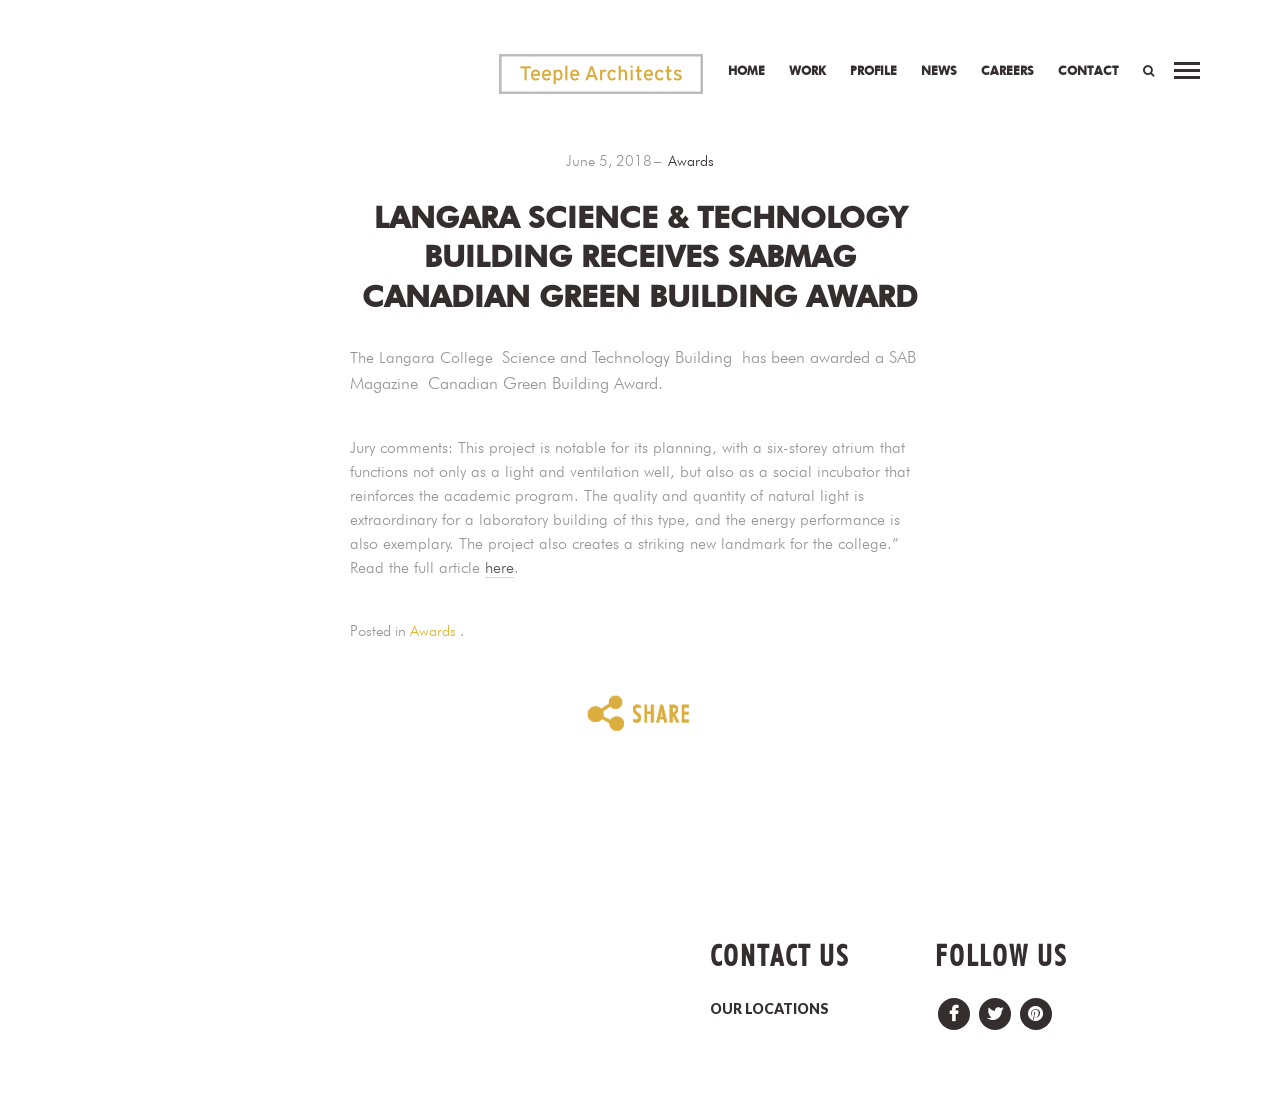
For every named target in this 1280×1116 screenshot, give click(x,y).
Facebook (954, 1008)
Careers (1007, 70)
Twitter (995, 1008)
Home (746, 70)
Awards (691, 161)
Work (807, 70)
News (939, 70)
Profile (873, 70)
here (499, 567)
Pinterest (1036, 1008)
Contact (1088, 70)
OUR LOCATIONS (769, 1008)
